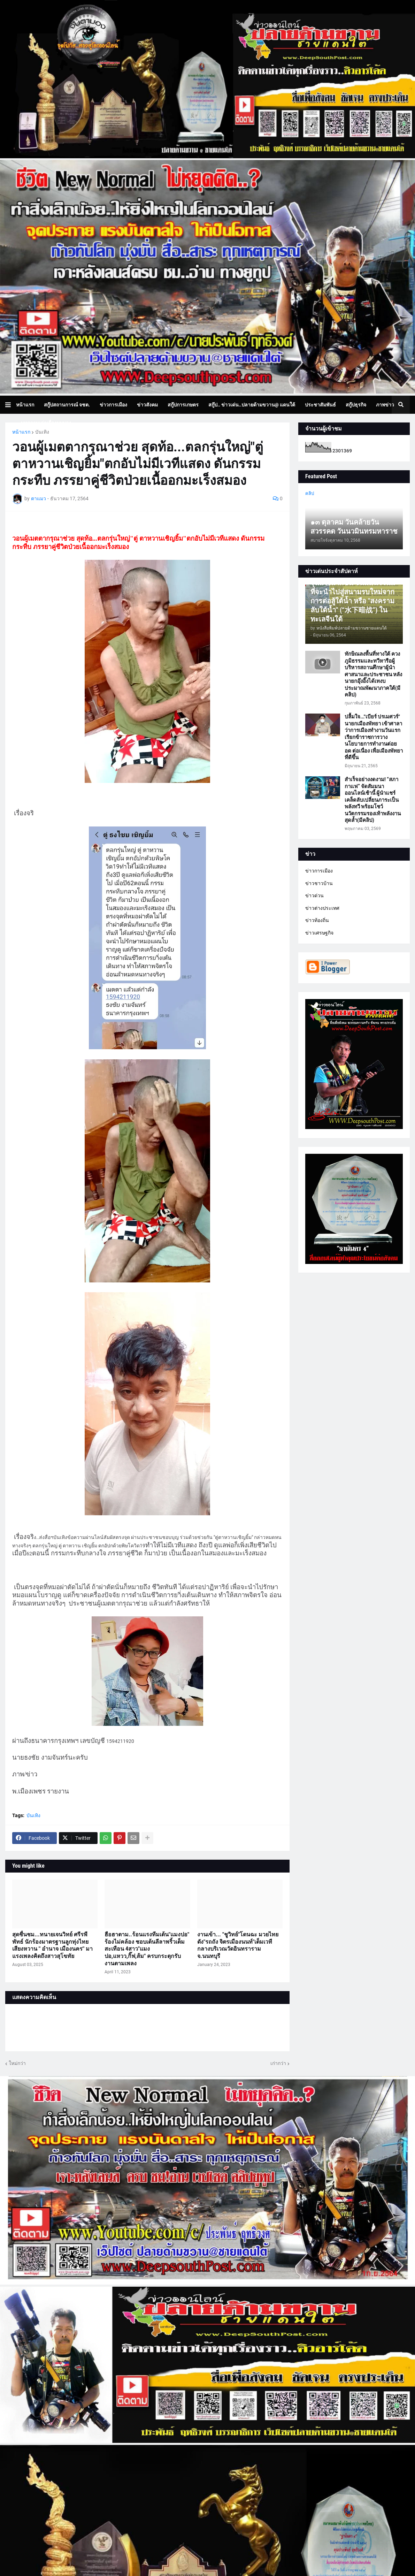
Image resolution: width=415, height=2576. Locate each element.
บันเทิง (42, 431)
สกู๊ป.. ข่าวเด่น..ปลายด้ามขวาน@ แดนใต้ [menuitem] (251, 404)
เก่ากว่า (278, 2063)
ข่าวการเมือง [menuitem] (113, 404)
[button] (10, 405)
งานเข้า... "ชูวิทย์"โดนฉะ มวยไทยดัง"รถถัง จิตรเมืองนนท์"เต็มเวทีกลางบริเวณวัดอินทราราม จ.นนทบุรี (237, 1945)
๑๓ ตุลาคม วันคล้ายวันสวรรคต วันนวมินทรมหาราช (354, 526)
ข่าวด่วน (314, 895)
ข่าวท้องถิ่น (317, 920)
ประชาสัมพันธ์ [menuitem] (320, 404)
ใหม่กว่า (17, 2063)
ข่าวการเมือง (319, 871)
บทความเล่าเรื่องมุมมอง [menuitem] (46, 423)
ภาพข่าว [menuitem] (385, 404)
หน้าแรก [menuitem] (25, 404)
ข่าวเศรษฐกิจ (319, 933)
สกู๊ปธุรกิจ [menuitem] (356, 404)
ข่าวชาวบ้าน (319, 883)
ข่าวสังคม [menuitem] (147, 404)
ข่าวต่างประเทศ (322, 908)
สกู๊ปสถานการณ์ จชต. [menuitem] (67, 404)
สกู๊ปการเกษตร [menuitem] (183, 404)
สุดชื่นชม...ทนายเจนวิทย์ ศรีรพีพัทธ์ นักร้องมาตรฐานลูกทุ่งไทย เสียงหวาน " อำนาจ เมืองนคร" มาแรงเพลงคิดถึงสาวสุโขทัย (52, 1945)
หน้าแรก (21, 431)
